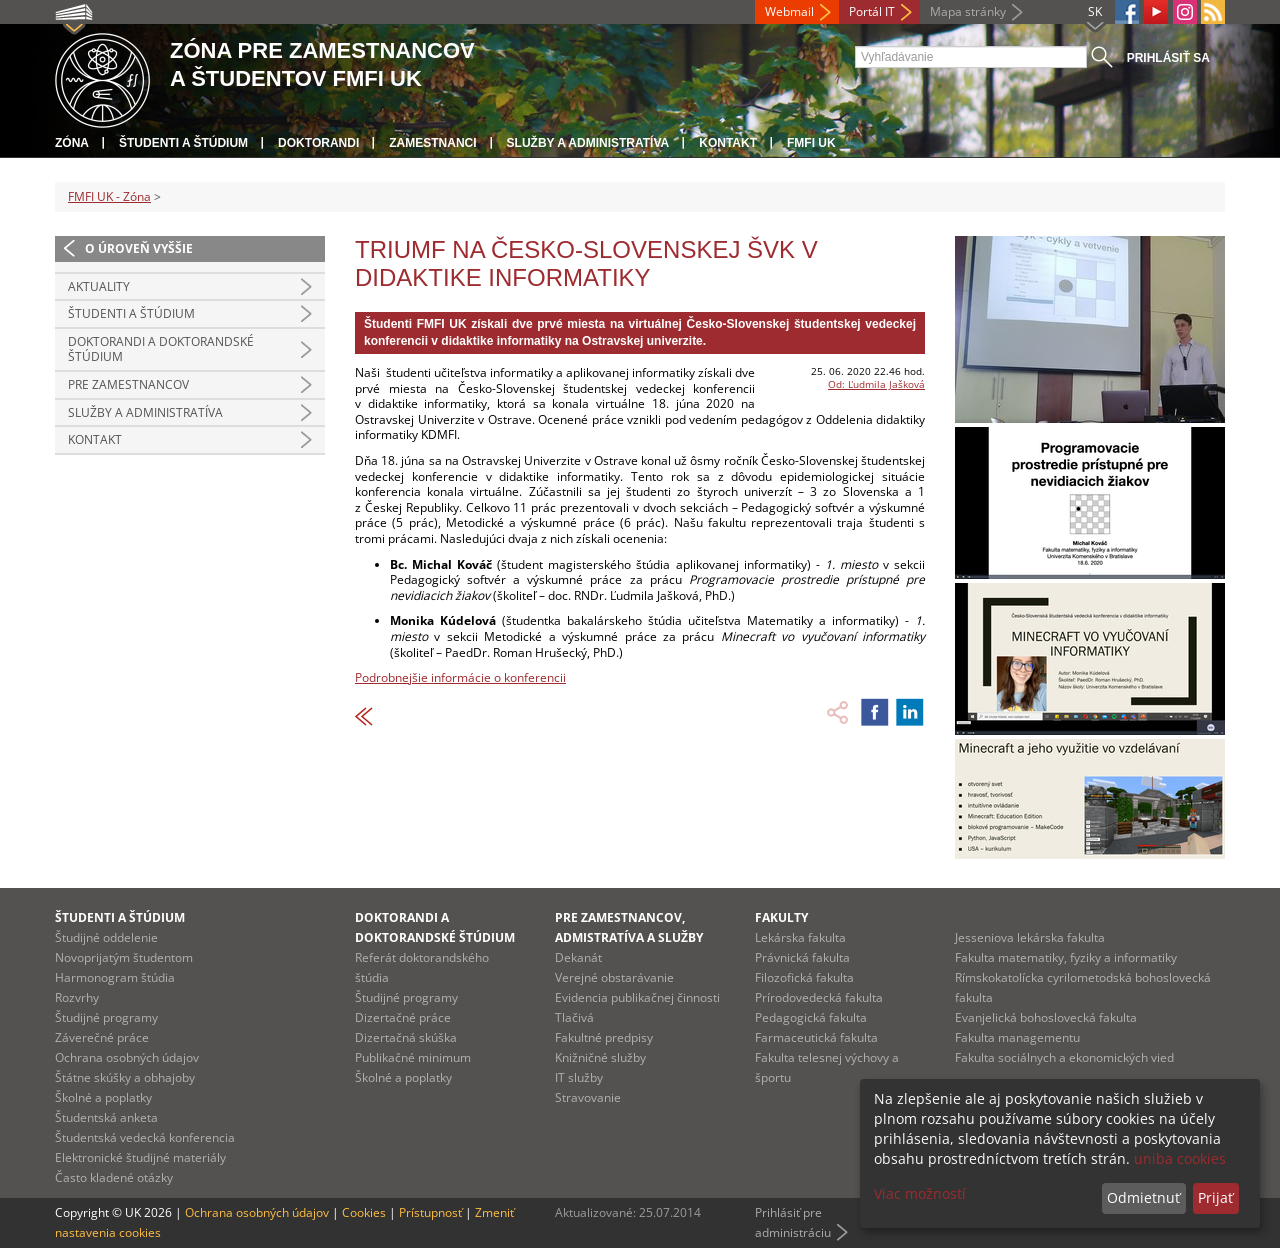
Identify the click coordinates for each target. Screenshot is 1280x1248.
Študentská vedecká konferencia (145, 1137)
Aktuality (99, 286)
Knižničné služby (600, 1057)
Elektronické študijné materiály (140, 1157)
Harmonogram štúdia (115, 977)
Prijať (1215, 1197)
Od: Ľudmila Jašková (876, 384)
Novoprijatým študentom (124, 957)
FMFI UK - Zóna (109, 196)
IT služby (579, 1077)
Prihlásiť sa (1168, 58)
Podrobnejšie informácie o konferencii (460, 677)
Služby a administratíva (588, 143)
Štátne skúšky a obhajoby (125, 1077)
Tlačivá (574, 1017)
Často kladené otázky (114, 1177)
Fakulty (781, 917)
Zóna (72, 143)
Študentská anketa (106, 1117)
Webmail (789, 11)
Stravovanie (588, 1097)
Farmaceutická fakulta (816, 1037)
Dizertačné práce (403, 1017)
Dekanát (578, 957)
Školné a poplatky (103, 1097)
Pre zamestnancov (128, 384)
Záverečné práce (102, 1037)
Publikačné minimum (413, 1057)
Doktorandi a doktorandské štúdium (161, 349)
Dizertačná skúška (406, 1037)
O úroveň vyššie (139, 248)
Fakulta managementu (1017, 1037)
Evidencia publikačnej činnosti (637, 997)
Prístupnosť (430, 1212)
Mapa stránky (968, 11)
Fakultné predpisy (604, 1037)
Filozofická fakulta (804, 977)
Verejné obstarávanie (614, 977)
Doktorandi (318, 143)
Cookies (364, 1212)
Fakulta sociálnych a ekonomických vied (1064, 1057)
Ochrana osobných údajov (127, 1057)
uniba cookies (1180, 1158)
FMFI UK (811, 143)
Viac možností (920, 1193)
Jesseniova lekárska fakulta (1030, 937)
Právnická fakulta (802, 957)
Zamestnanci (432, 143)
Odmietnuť (1143, 1197)
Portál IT (872, 11)
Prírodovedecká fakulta (819, 997)
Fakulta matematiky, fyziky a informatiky (1066, 957)
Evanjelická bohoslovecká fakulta (1046, 1017)
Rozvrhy (77, 997)
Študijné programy (106, 1017)
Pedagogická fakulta (811, 1017)
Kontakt (728, 143)
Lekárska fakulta (800, 937)
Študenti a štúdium (183, 143)
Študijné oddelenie (106, 937)
